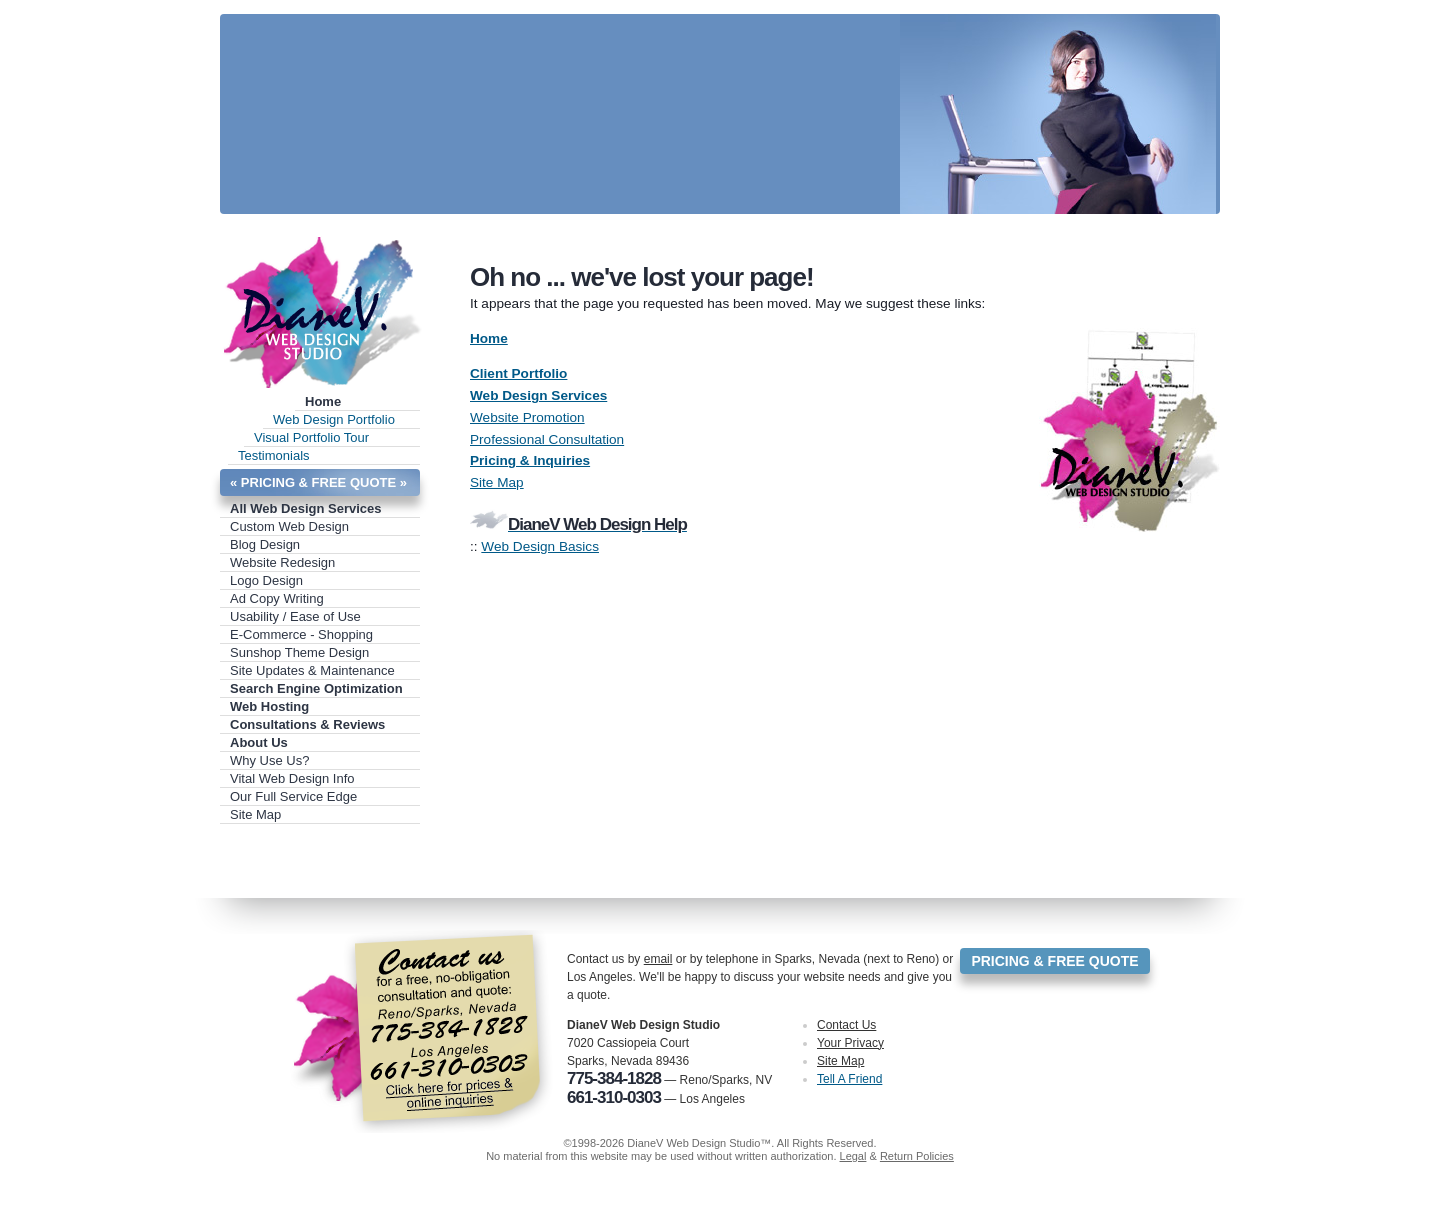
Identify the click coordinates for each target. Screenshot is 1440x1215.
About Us (259, 742)
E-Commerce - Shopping (301, 634)
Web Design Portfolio (334, 419)
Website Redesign (282, 562)
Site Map (255, 814)
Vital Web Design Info (292, 778)
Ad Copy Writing (277, 598)
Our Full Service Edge (293, 796)
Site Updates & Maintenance (312, 670)
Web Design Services (538, 395)
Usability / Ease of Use (295, 616)
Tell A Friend (849, 1079)
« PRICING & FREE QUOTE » (318, 482)
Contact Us (846, 1025)
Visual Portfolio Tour (311, 437)
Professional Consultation (547, 439)
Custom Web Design (289, 526)
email (658, 959)
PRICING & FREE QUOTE (1054, 961)
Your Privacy (850, 1043)
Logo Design (266, 580)
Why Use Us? (269, 760)
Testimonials (274, 455)
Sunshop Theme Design (299, 652)
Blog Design (265, 544)
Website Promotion (527, 417)
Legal (853, 1156)
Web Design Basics (540, 546)
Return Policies (917, 1156)
